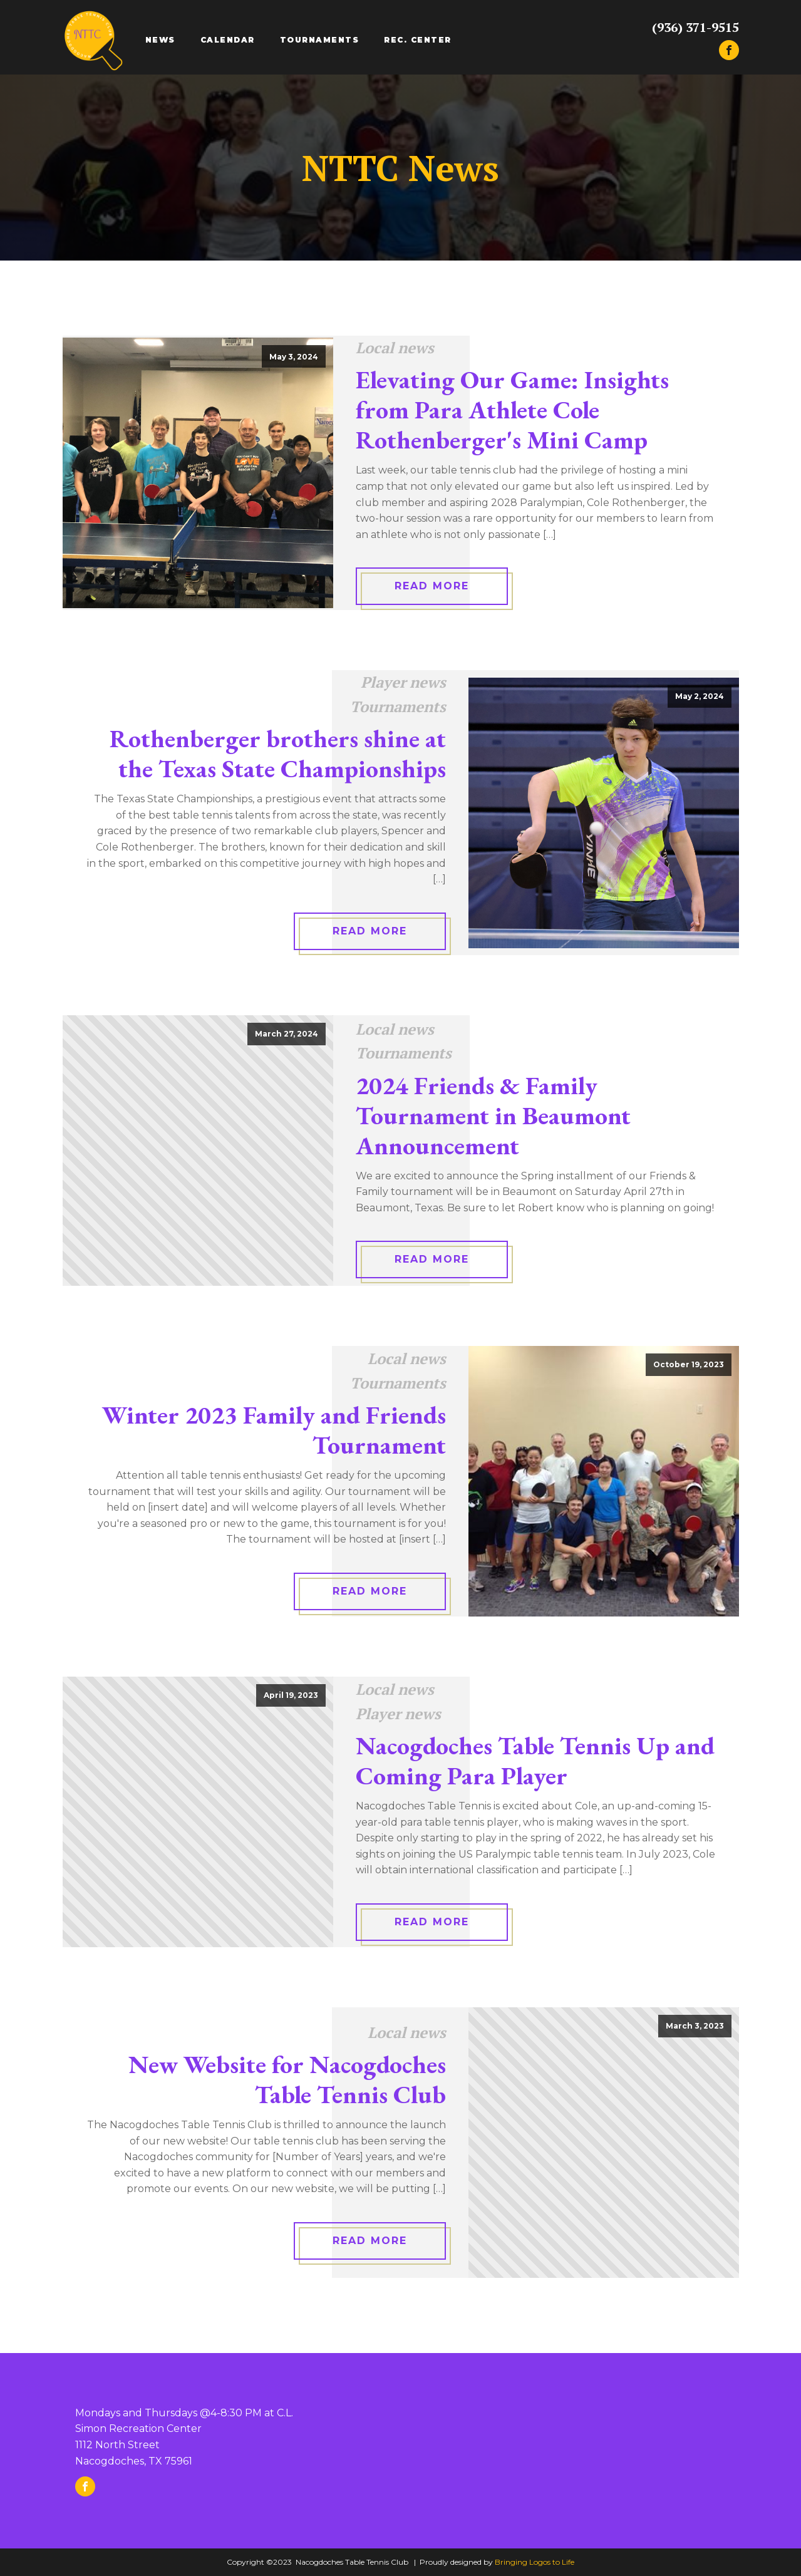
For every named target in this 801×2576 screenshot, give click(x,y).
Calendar (227, 39)
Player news (403, 682)
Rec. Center (418, 39)
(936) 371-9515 (695, 27)
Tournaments (319, 39)
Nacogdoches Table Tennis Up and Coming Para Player (535, 1760)
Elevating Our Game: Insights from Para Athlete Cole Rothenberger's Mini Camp (512, 410)
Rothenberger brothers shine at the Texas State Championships (278, 753)
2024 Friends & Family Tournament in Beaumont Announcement (493, 1115)
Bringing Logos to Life (534, 2562)
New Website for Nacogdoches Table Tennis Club (287, 2079)
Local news (395, 348)
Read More (432, 586)
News (160, 39)
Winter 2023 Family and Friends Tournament (274, 1430)
